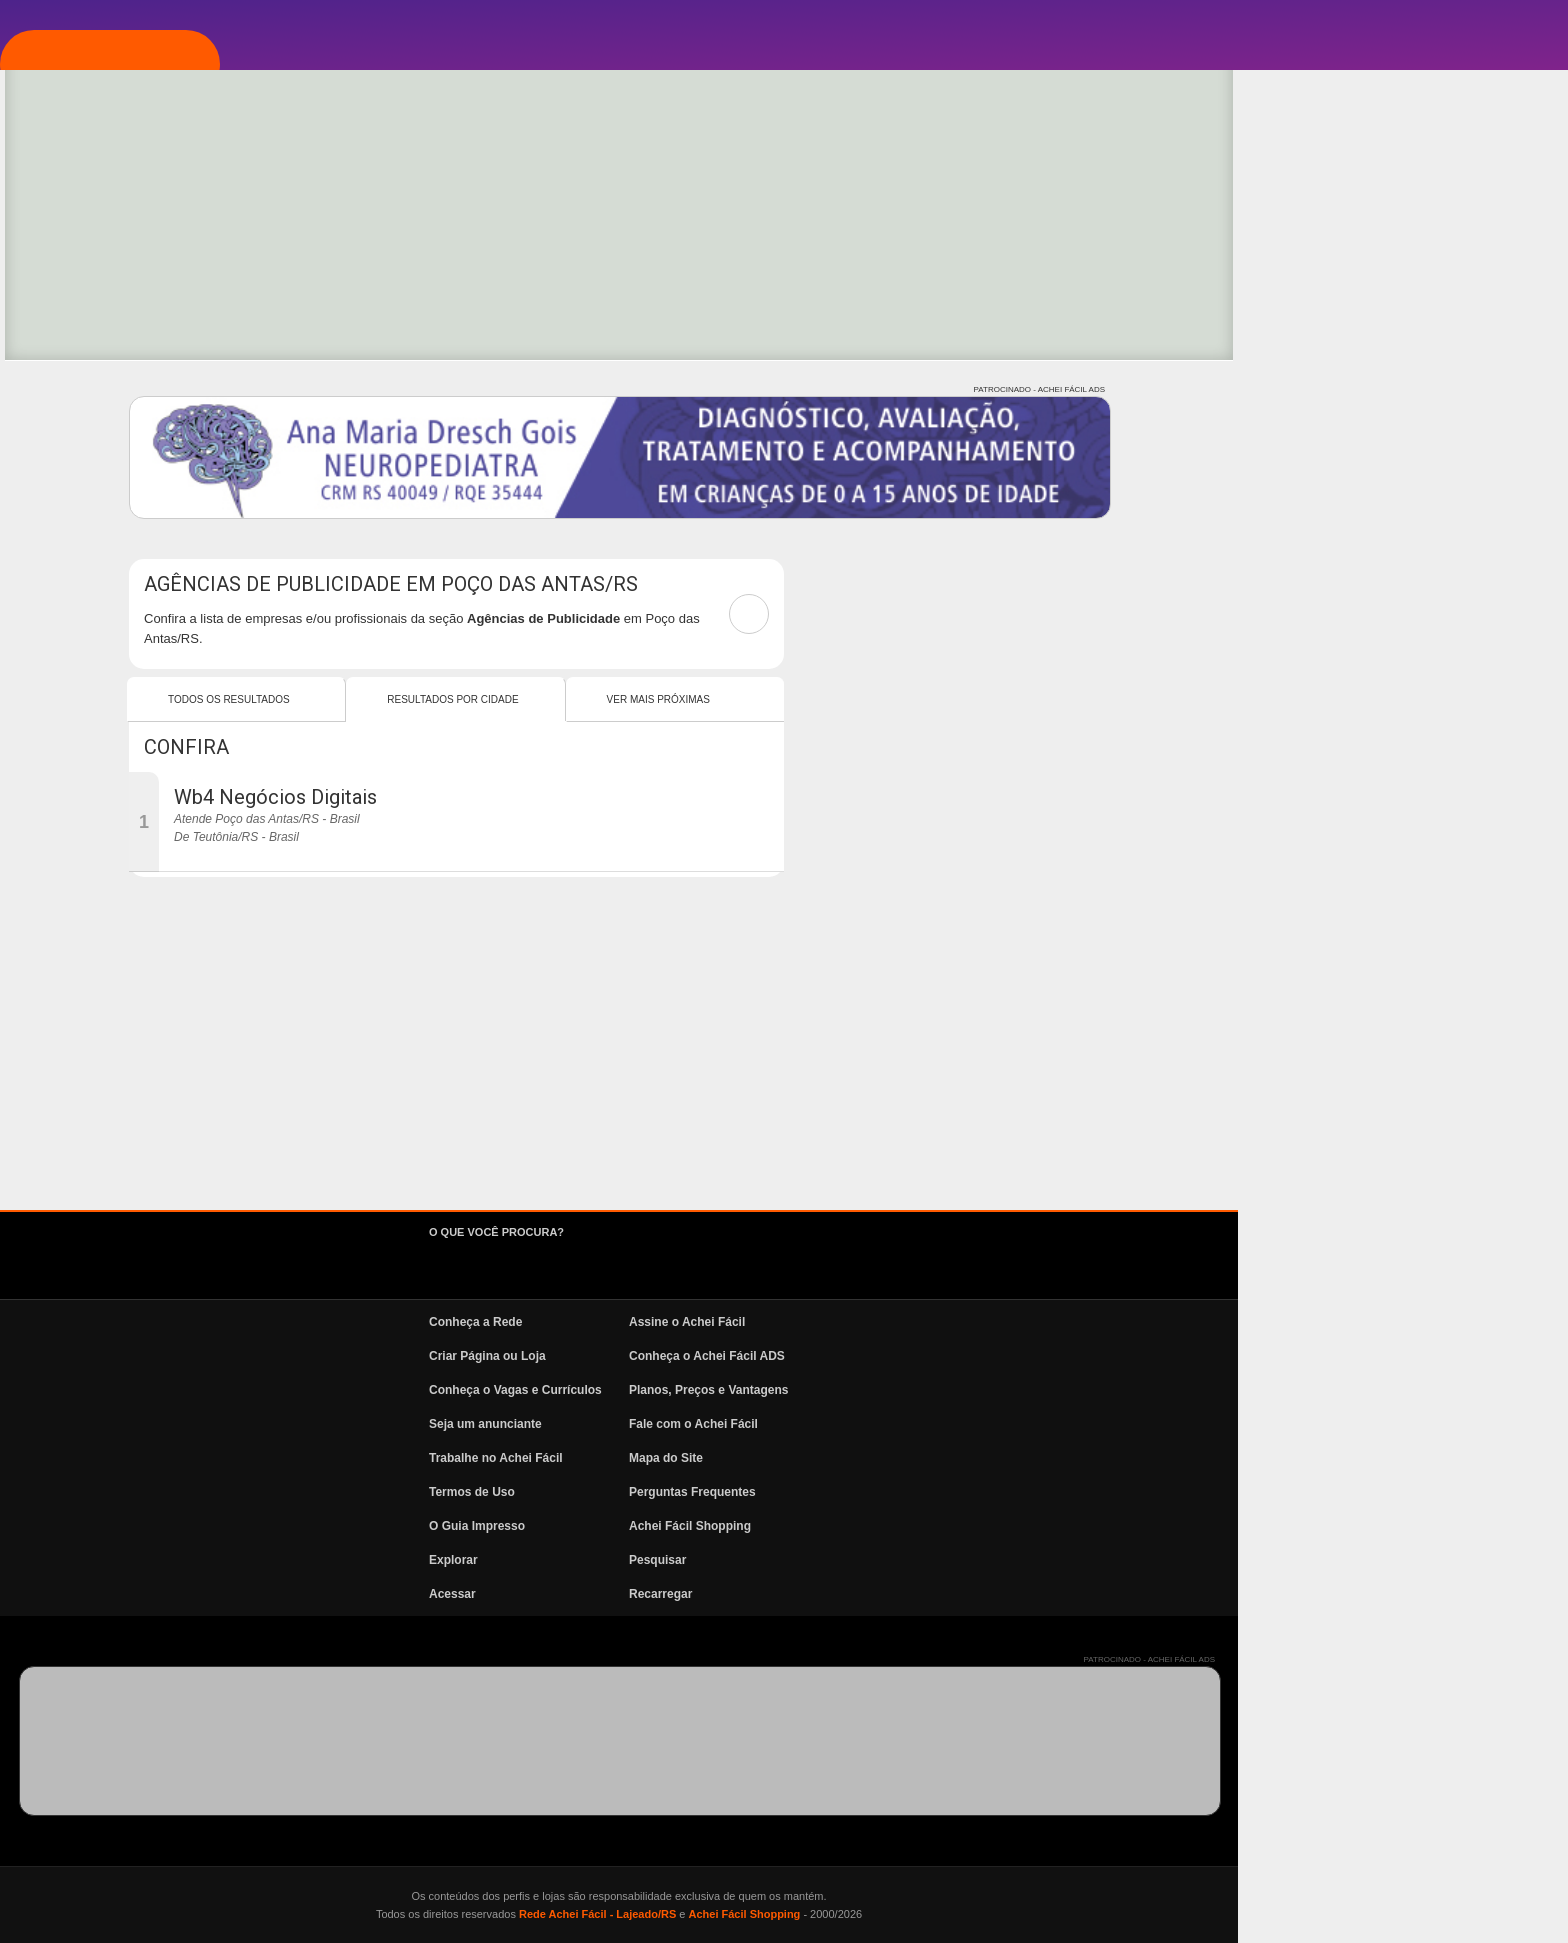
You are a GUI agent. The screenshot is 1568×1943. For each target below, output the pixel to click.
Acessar (782, 1594)
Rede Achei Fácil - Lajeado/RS (927, 1914)
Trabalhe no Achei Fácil (826, 1458)
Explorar (116, 333)
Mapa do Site (996, 1458)
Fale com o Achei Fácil (1023, 1424)
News (100, 513)
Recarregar (990, 1594)
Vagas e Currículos (155, 453)
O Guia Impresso (807, 1526)
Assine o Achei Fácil (1017, 1322)
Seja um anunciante (815, 1424)
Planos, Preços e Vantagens (1038, 1390)
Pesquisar (987, 1560)
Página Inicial (133, 213)
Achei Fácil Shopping (1020, 1526)
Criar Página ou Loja (817, 1356)
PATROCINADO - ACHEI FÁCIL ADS (1369, 389)
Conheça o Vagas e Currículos (845, 1390)
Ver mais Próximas (988, 699)
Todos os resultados (559, 699)
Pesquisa (114, 393)
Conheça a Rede (805, 1322)
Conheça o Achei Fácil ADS (1037, 1356)
